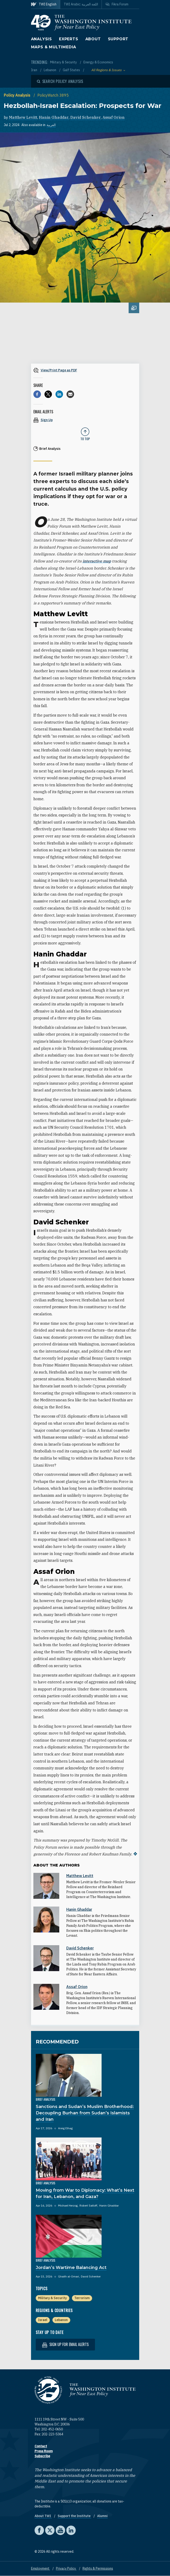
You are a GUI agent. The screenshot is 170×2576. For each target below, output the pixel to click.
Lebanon (50, 70)
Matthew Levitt (23, 117)
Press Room (44, 2451)
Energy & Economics (98, 62)
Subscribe (42, 2456)
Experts (68, 39)
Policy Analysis (17, 95)
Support (118, 39)
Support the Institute (74, 2516)
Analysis (41, 39)
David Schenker (85, 117)
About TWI (43, 2516)
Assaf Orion (114, 117)
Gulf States (72, 70)
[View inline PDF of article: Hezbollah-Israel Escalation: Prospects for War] (85, 370)
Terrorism (82, 2298)
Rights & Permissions (98, 2568)
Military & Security (64, 62)
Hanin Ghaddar (54, 117)
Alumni (102, 2516)
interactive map (97, 561)
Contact (41, 2446)
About (93, 39)
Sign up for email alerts (65, 2344)
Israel (42, 2320)
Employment (40, 2568)
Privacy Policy (66, 2568)
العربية (51, 125)
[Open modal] (60, 81)
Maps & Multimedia (53, 47)
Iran (34, 70)
